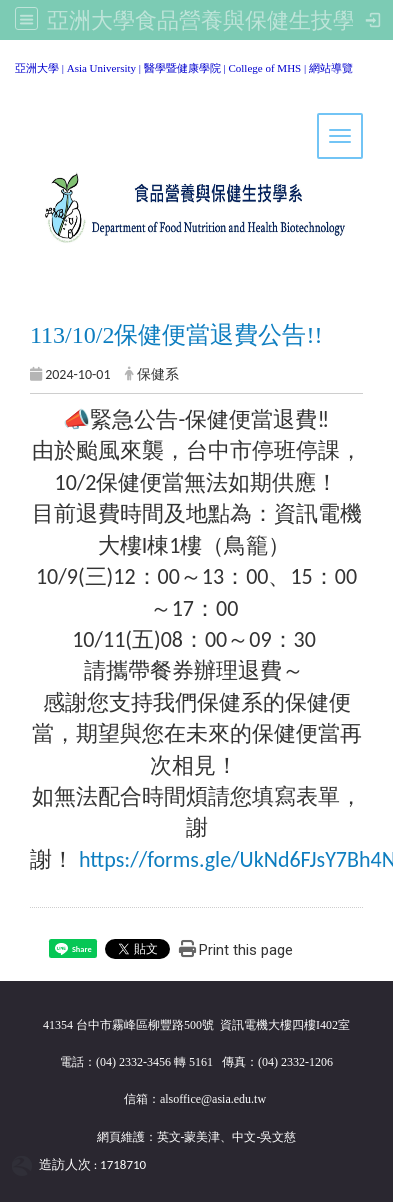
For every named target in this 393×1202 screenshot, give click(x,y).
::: (7, 64)
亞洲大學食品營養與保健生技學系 (212, 20)
